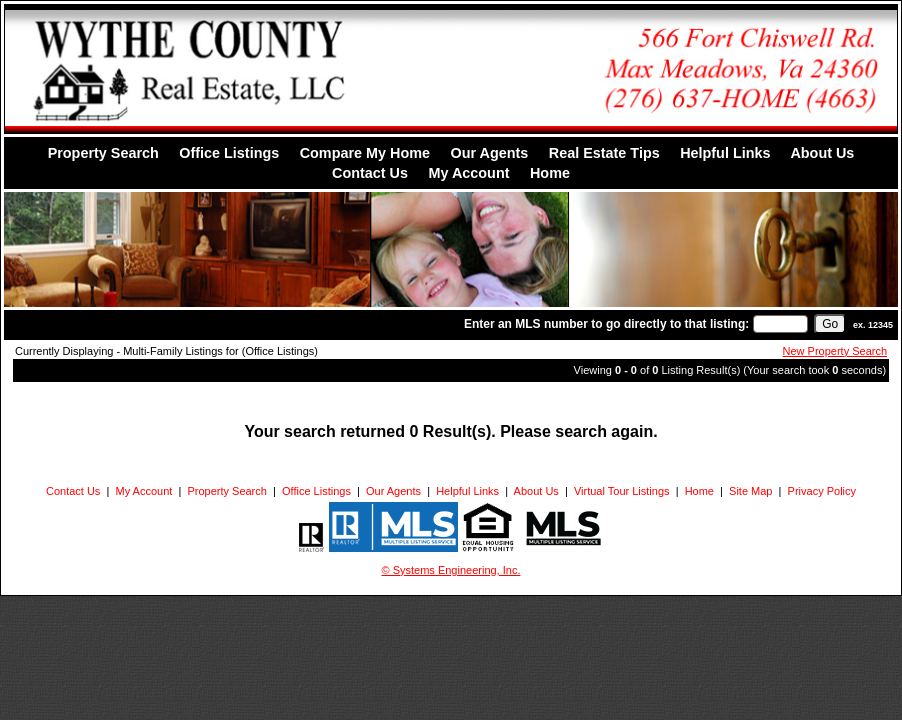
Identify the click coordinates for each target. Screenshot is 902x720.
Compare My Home (365, 153)
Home (550, 173)
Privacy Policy (822, 491)
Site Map (750, 491)
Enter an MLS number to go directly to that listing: (606, 324)
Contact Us (370, 173)
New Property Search (835, 351)
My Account (468, 173)
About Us (822, 153)
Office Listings (229, 153)
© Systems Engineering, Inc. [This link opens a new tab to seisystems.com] (451, 570)
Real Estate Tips (604, 153)
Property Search (103, 153)
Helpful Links (725, 153)
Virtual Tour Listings (622, 491)
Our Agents (489, 153)
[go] (830, 324)
